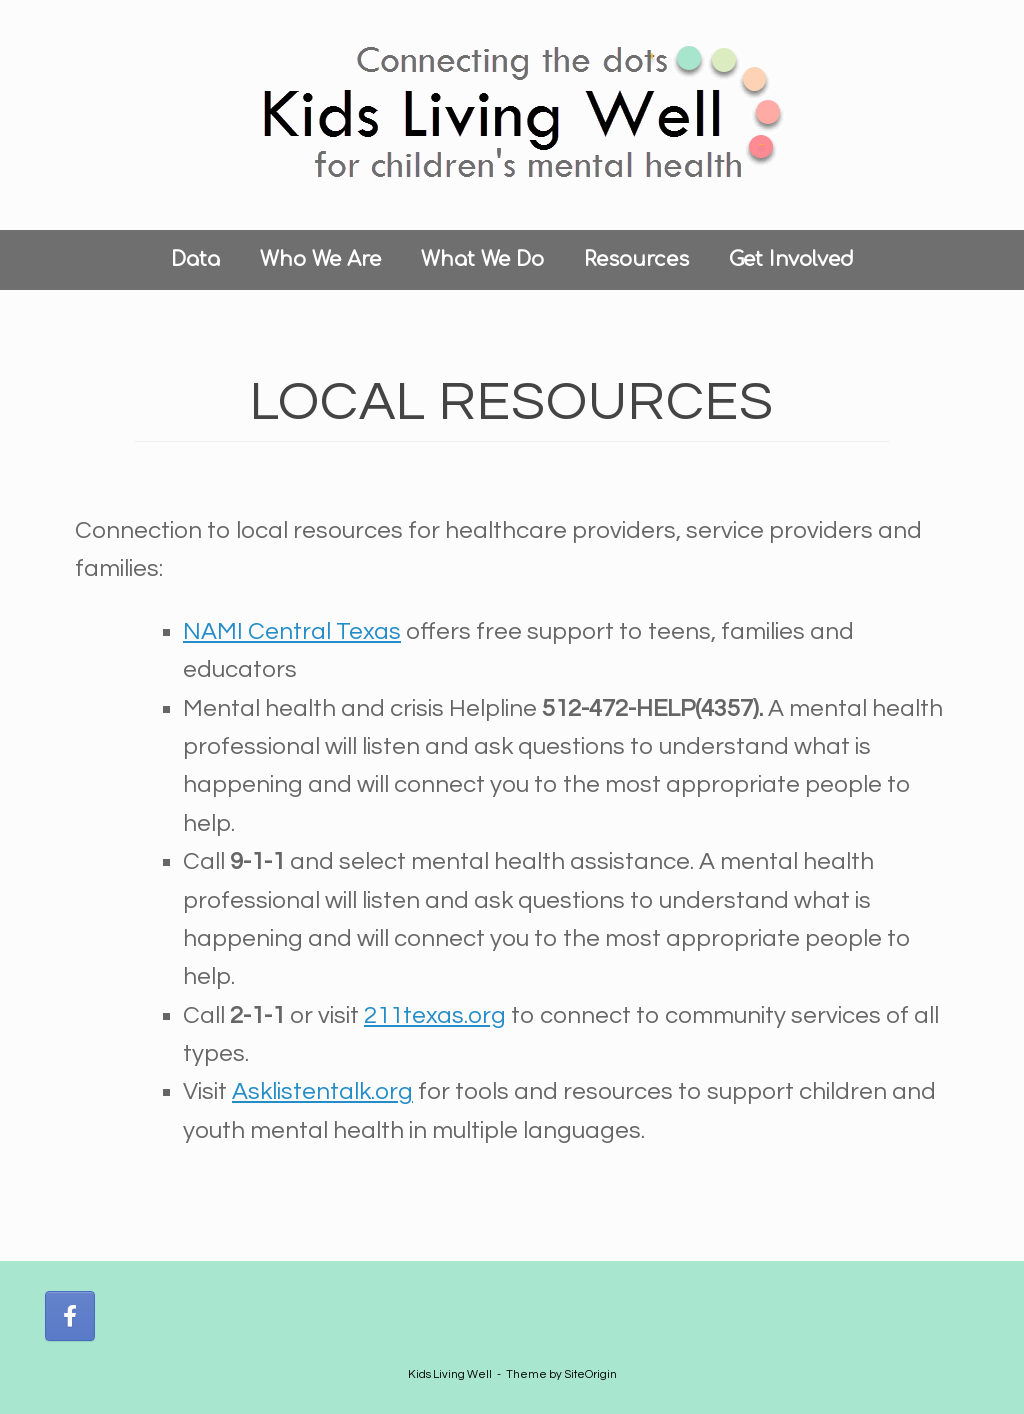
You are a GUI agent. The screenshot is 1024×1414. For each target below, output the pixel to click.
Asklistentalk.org (322, 1091)
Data (195, 259)
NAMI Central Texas (292, 631)
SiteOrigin (590, 1374)
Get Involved (791, 259)
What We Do (482, 259)
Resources (636, 259)
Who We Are (320, 259)
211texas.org (435, 1015)
